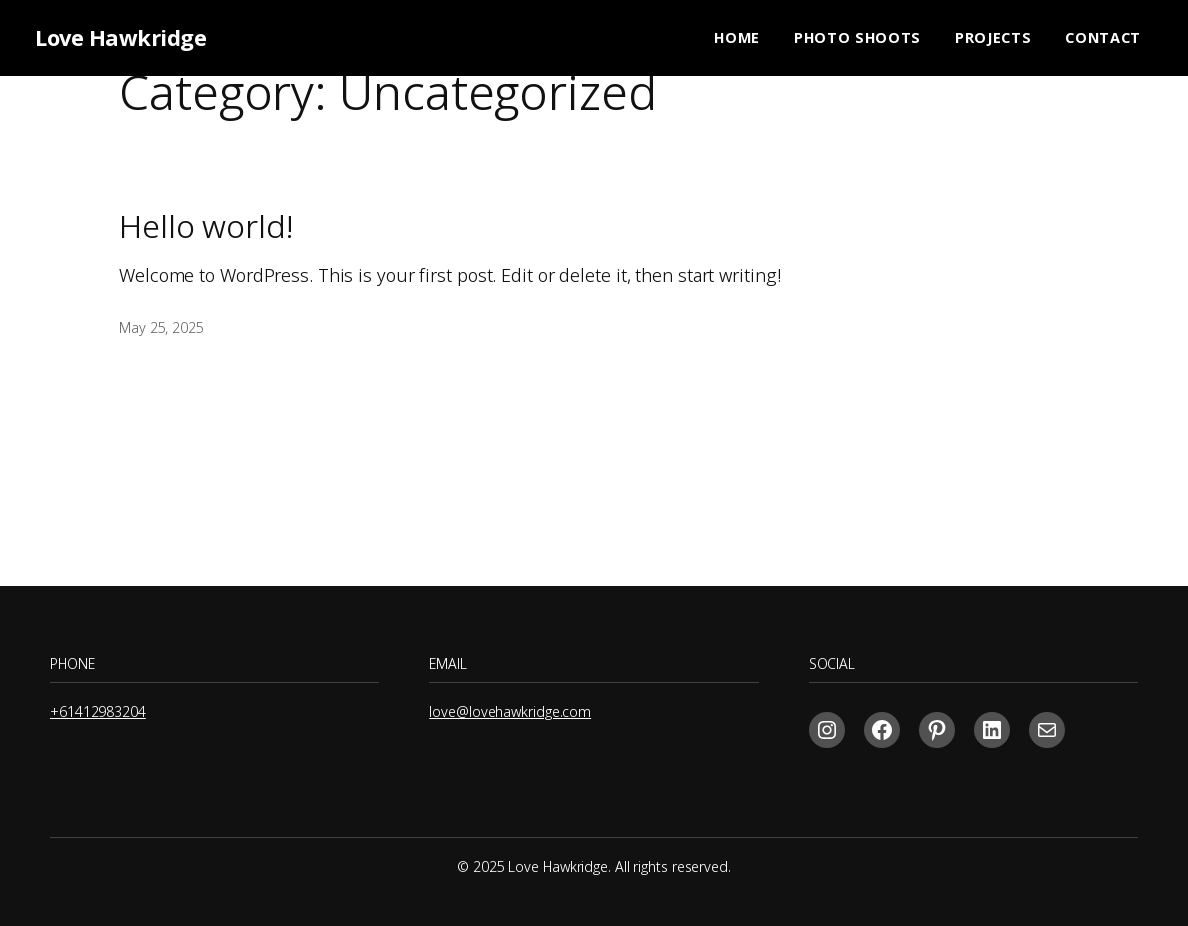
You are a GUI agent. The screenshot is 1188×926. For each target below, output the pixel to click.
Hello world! (206, 226)
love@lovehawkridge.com (510, 711)
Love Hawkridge (120, 37)
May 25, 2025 (161, 327)
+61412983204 (98, 711)
